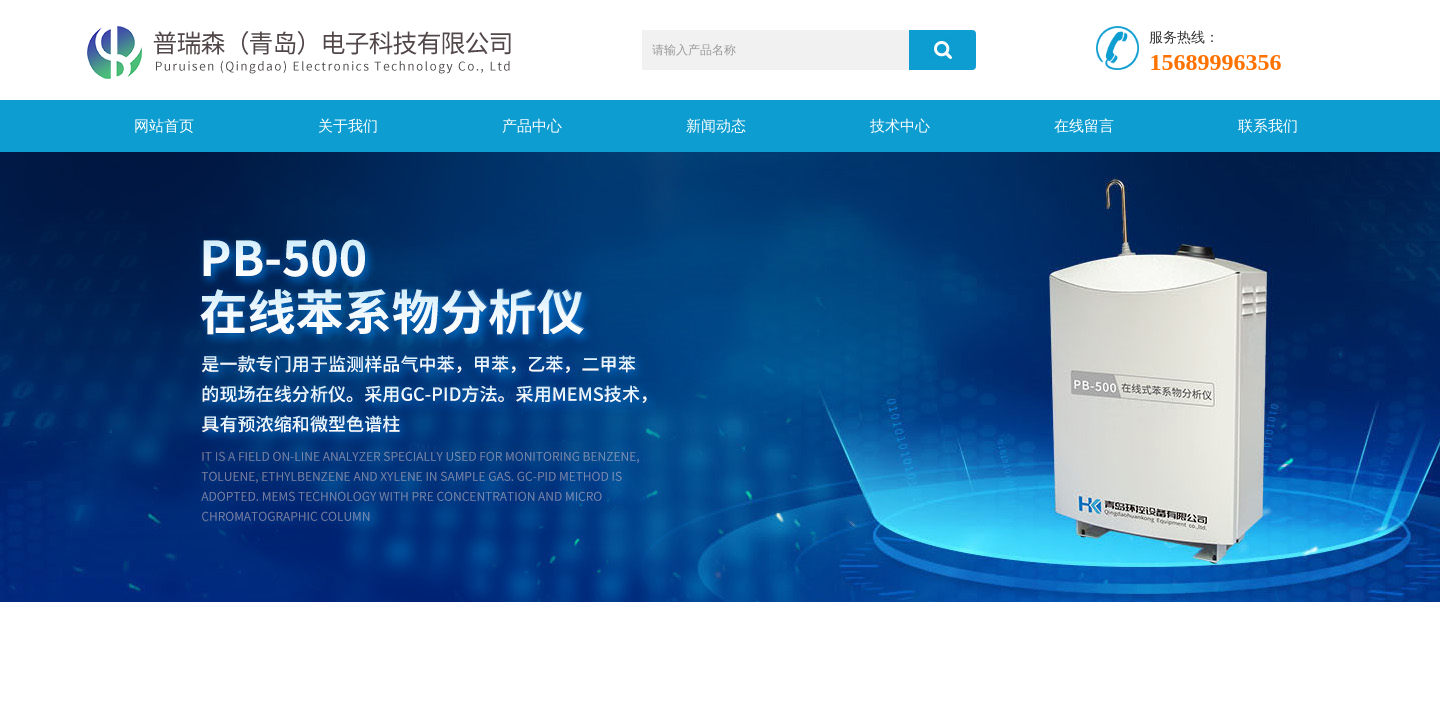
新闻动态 (716, 126)
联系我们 (1268, 126)
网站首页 (164, 126)
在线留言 (1084, 126)
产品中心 (532, 126)
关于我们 (348, 126)
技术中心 (900, 126)
